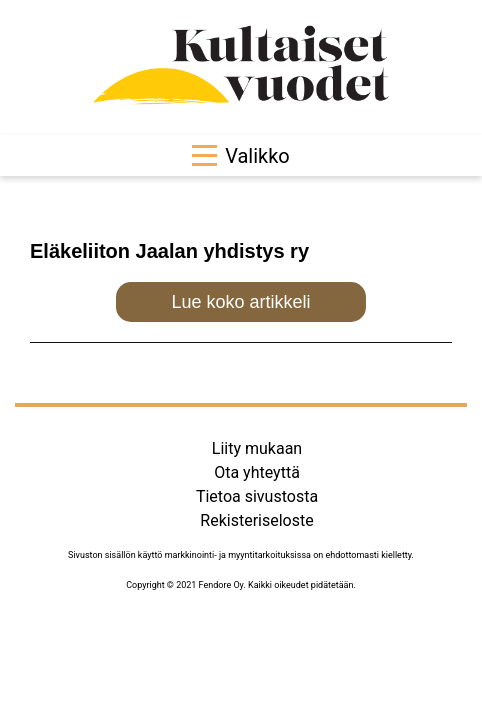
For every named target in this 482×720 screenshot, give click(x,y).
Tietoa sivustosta (257, 496)
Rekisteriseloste (256, 520)
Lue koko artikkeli (240, 302)
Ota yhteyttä (257, 472)
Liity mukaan (257, 448)
